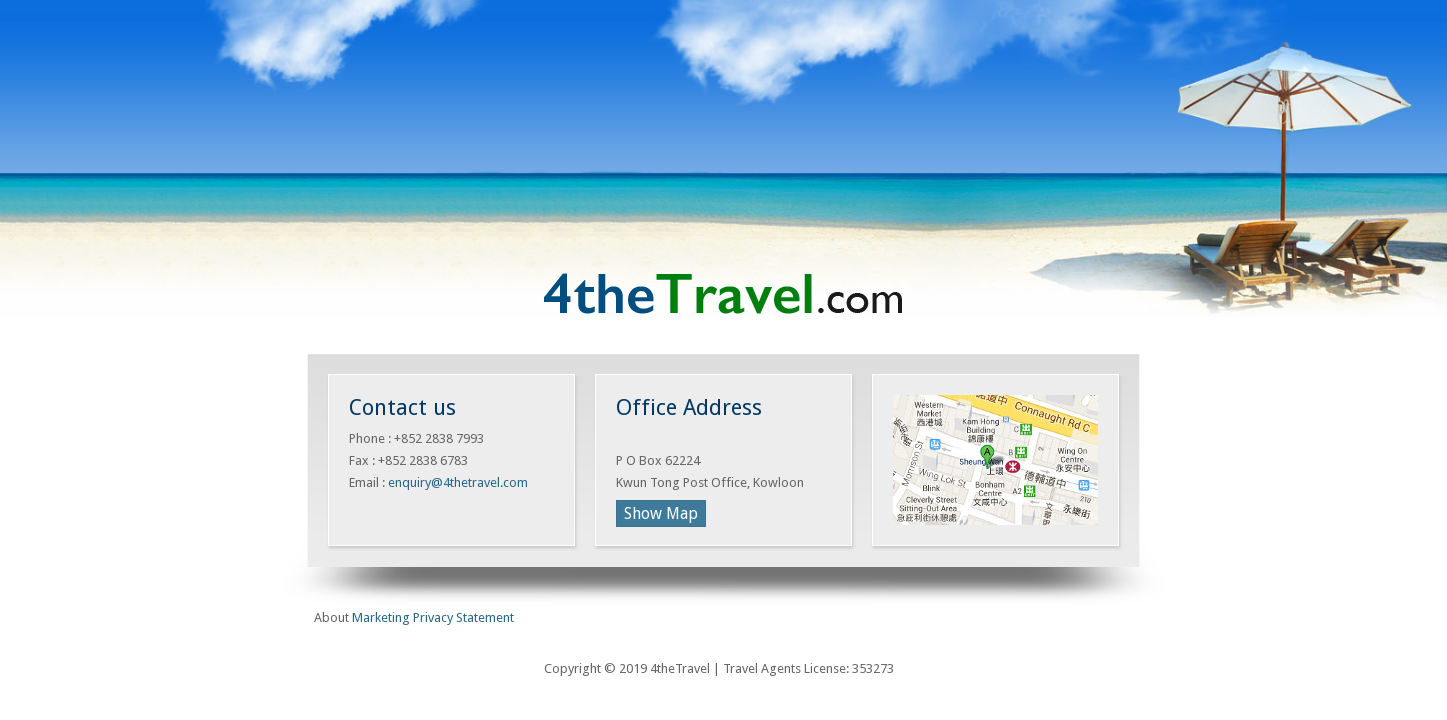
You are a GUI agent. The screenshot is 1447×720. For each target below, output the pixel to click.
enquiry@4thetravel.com (458, 482)
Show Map (661, 513)
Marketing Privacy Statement (433, 617)
